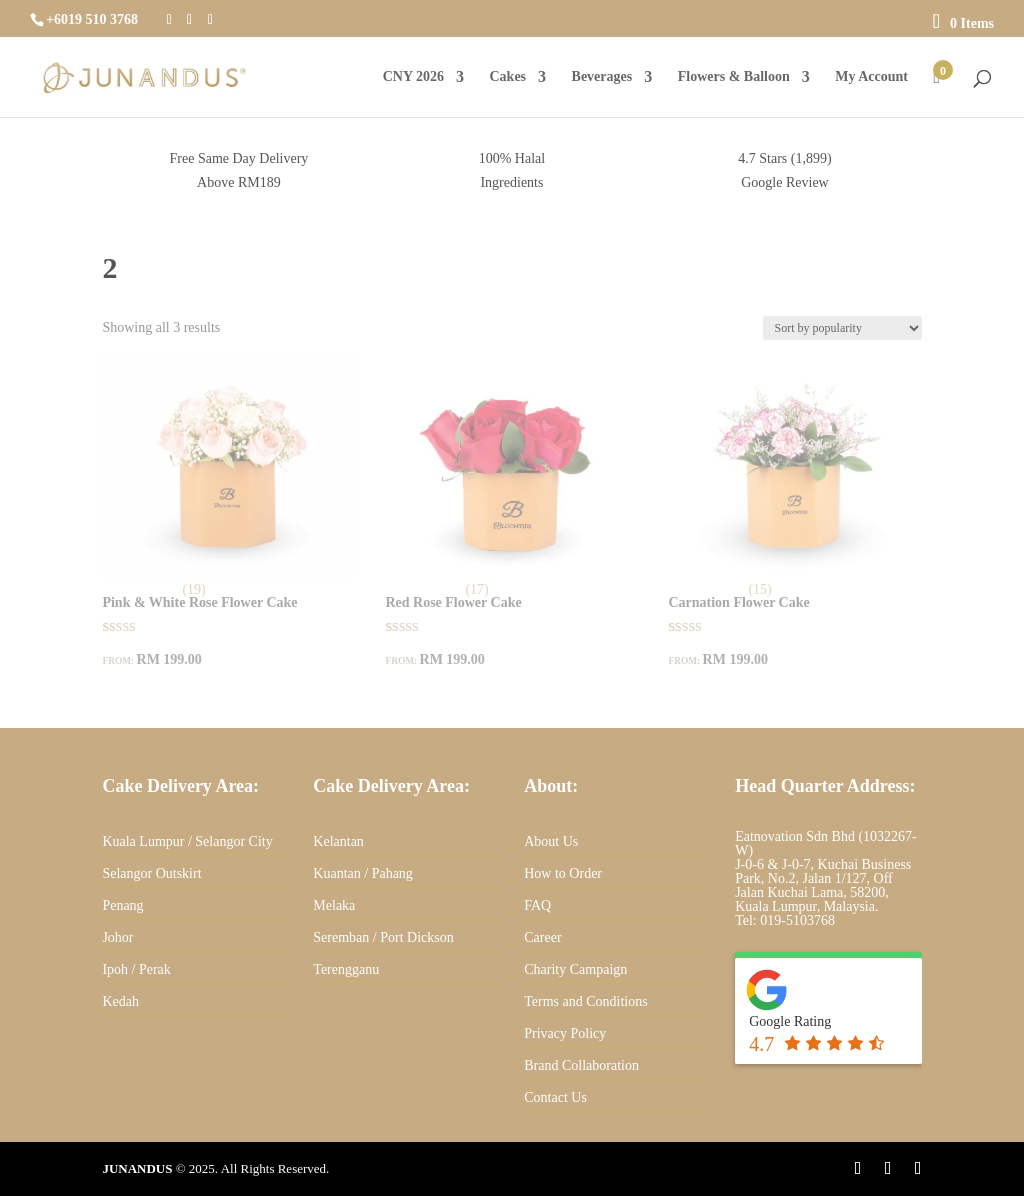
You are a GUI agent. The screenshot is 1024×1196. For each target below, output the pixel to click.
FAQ (537, 905)
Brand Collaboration (581, 1065)
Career (542, 937)
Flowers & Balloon (734, 77)
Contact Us (555, 1097)
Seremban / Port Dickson (383, 937)
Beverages (602, 77)
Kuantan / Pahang (363, 873)
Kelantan (338, 841)
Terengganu (346, 969)
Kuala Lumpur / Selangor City (187, 841)
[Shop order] (842, 328)
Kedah (120, 1001)
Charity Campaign (575, 969)
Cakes (507, 77)
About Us (551, 841)
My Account (871, 77)
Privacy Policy (565, 1033)
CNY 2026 (413, 77)
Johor (117, 937)
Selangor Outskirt (151, 873)
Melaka (334, 905)
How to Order (563, 873)
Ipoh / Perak (136, 969)
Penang (122, 905)
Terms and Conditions (585, 1001)
